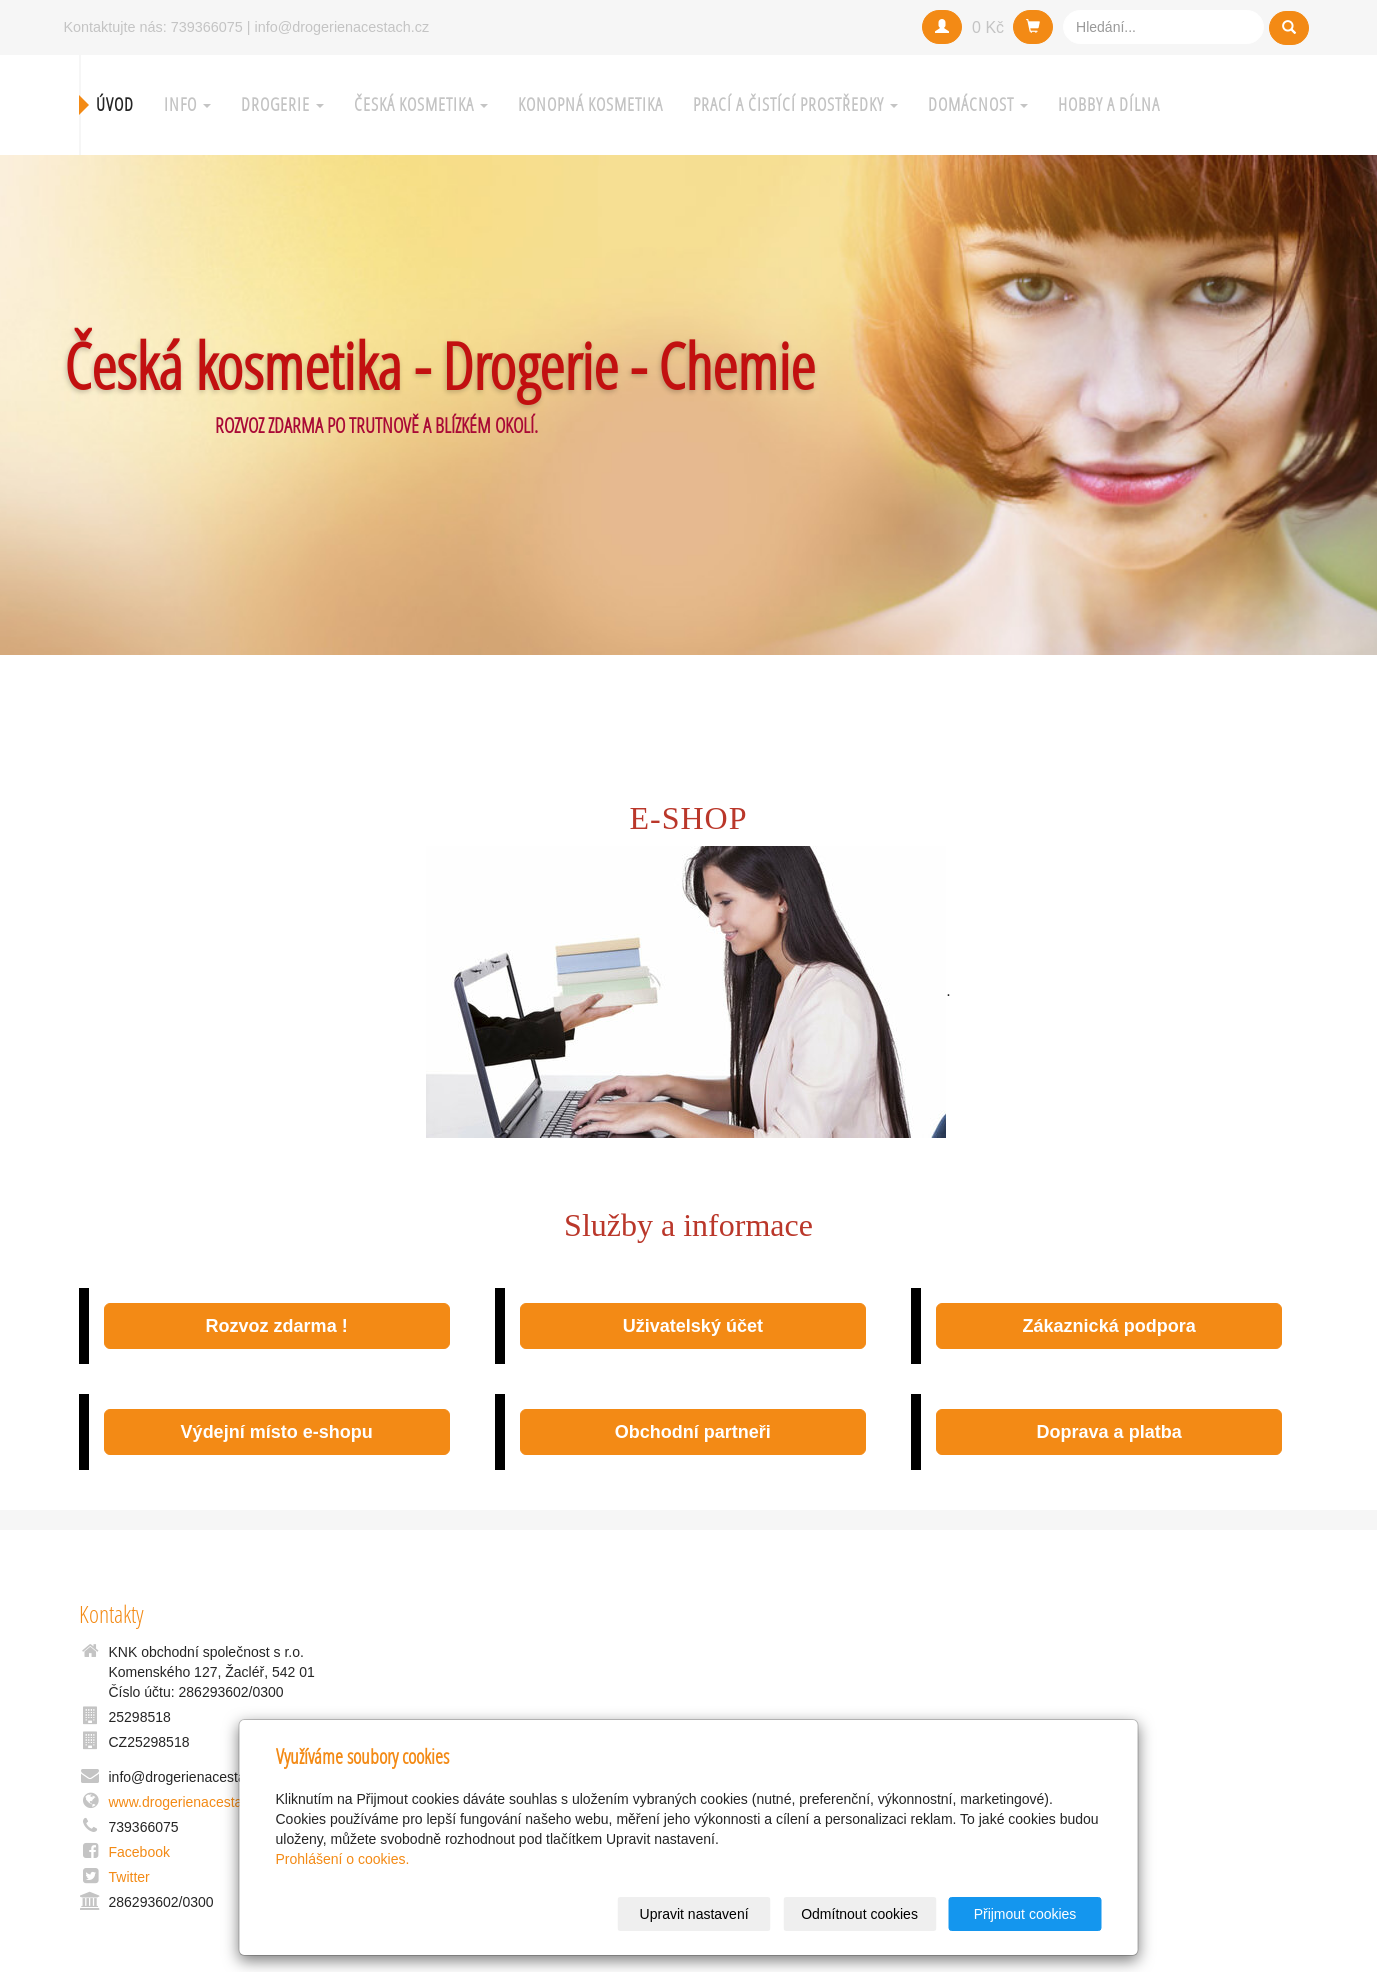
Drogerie (282, 104)
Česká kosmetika (421, 104)
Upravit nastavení (694, 1914)
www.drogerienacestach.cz (192, 1802)
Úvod (115, 104)
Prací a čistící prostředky (795, 104)
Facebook (139, 1852)
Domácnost (978, 104)
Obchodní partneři (693, 1432)
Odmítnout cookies (859, 1914)
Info (187, 104)
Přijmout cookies (1025, 1914)
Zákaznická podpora (1109, 1326)
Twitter (129, 1877)
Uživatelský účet (693, 1326)
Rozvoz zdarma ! (277, 1326)
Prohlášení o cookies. (343, 1859)
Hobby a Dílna (1109, 104)
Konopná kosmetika (590, 104)
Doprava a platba (1109, 1432)
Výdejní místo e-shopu (277, 1432)
